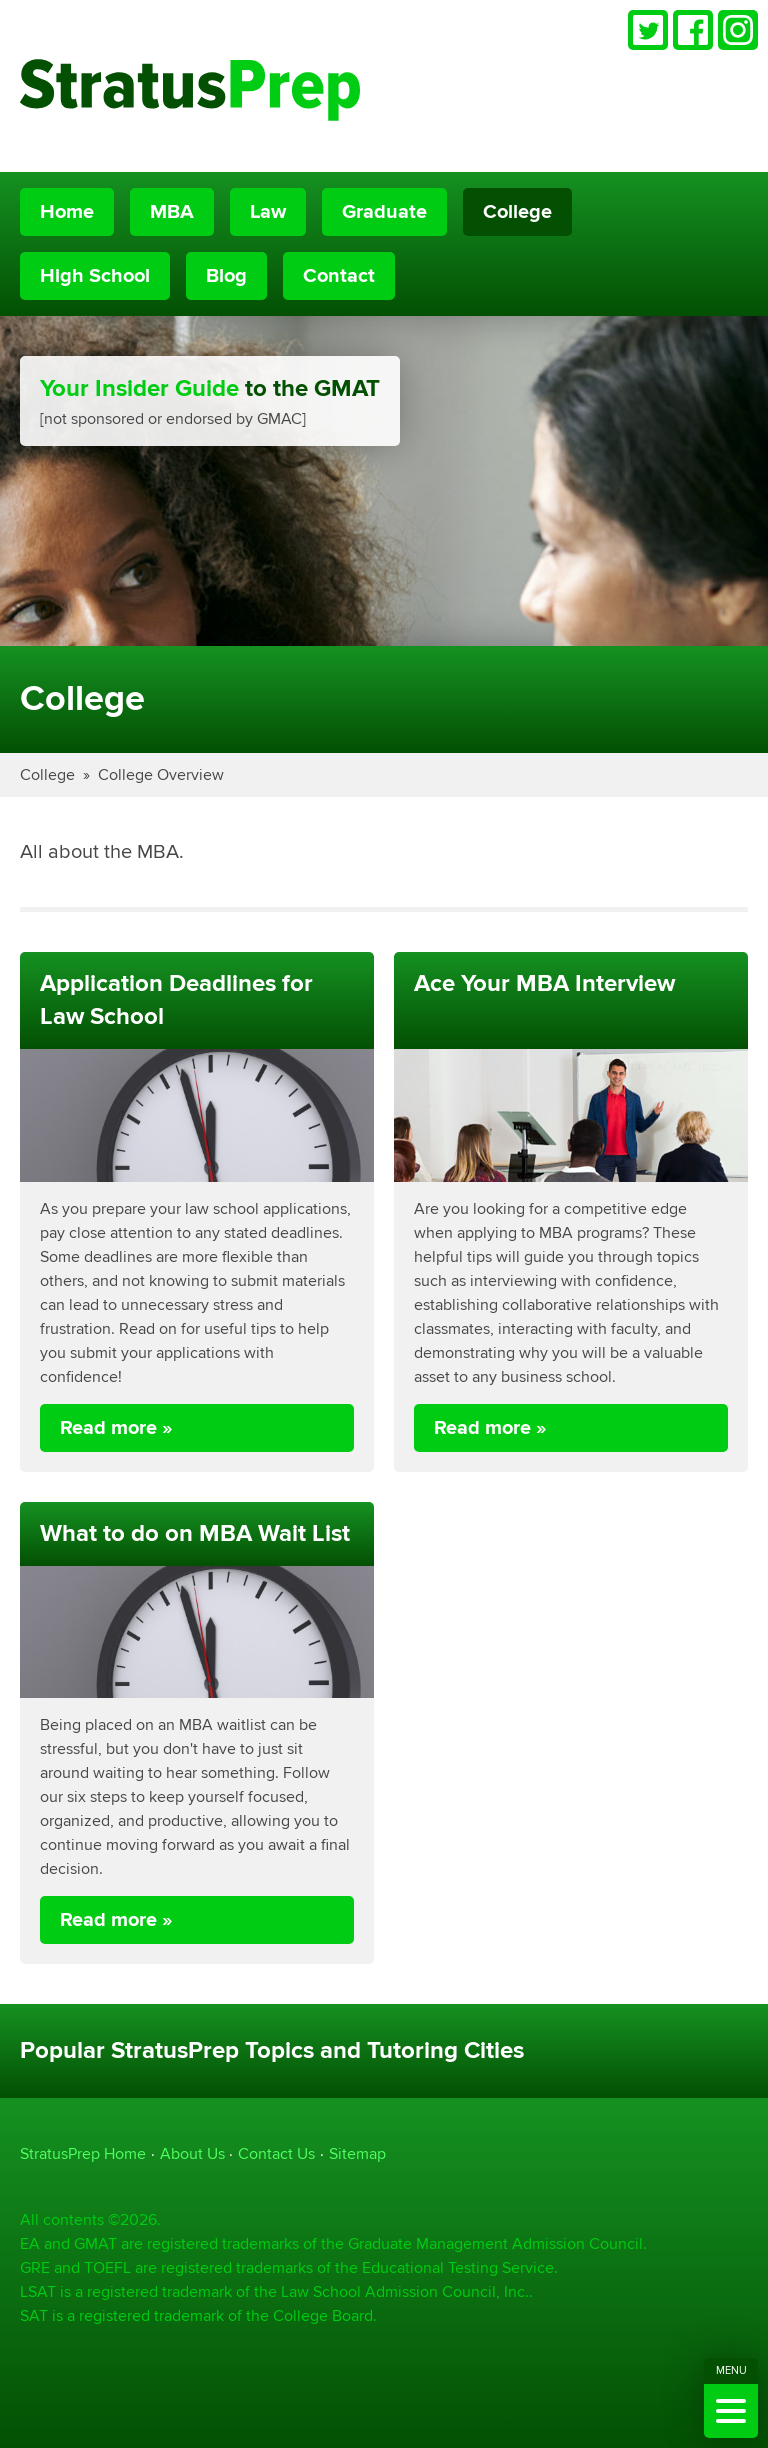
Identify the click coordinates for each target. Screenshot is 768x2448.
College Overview (161, 774)
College (517, 212)
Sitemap (357, 2153)
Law (268, 212)
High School (95, 276)
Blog (226, 276)
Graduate (384, 212)
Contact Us (276, 2153)
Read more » (116, 1428)
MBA (172, 212)
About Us (192, 2153)
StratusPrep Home (83, 2153)
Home (67, 212)
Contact (339, 276)
